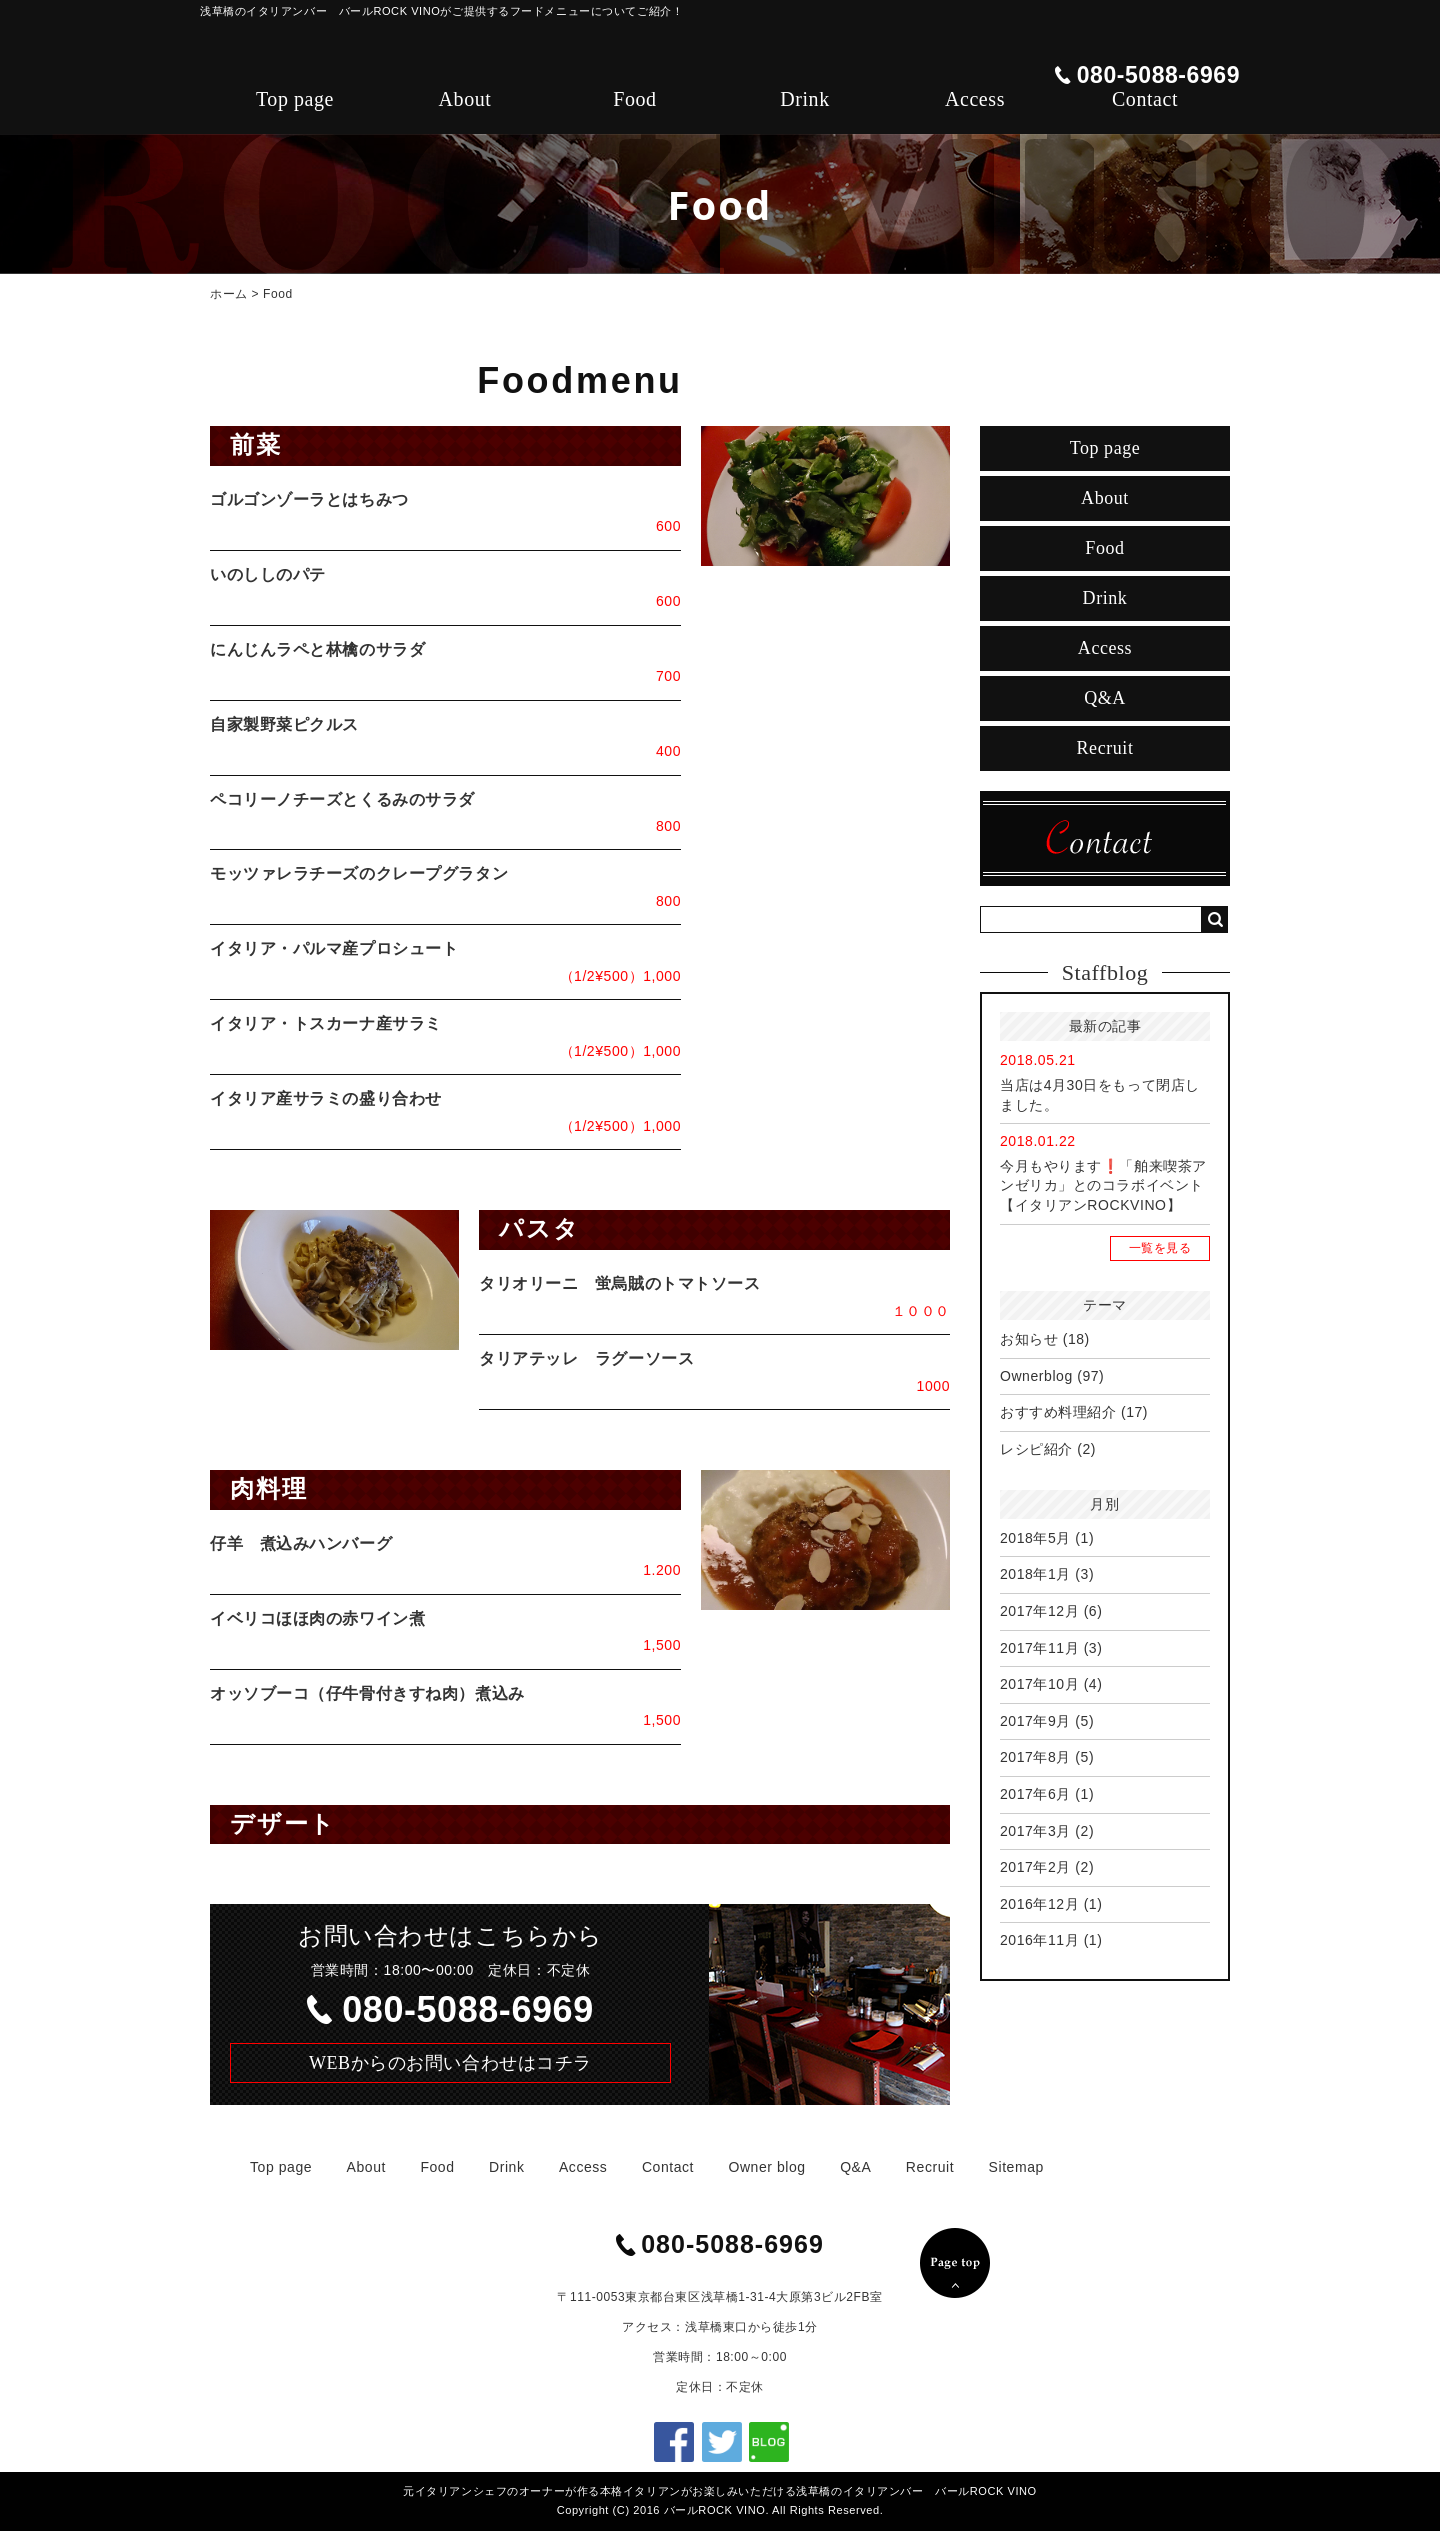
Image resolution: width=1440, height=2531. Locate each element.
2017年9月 (1035, 1721)
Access (975, 99)
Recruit (1105, 748)
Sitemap (1016, 2167)
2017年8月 (1035, 1757)
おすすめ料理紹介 (1058, 1412)
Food (634, 99)
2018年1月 (1035, 1574)
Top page (295, 99)
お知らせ (1029, 1339)
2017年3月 (1035, 1831)
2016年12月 (1039, 1904)
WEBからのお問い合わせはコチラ (450, 2063)
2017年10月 (1039, 1684)
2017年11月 (1039, 1648)
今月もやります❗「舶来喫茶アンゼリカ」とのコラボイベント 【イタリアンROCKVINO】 (1109, 1185)
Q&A (1105, 698)
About (465, 99)
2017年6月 (1035, 1794)
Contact (1145, 99)
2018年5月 (1035, 1538)
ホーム (229, 294)
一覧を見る (1160, 1248)
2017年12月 (1039, 1611)
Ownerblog (1036, 1376)
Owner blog (767, 2167)
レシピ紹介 (1036, 1449)
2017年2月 (1035, 1867)
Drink (804, 99)
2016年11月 (1039, 1940)
